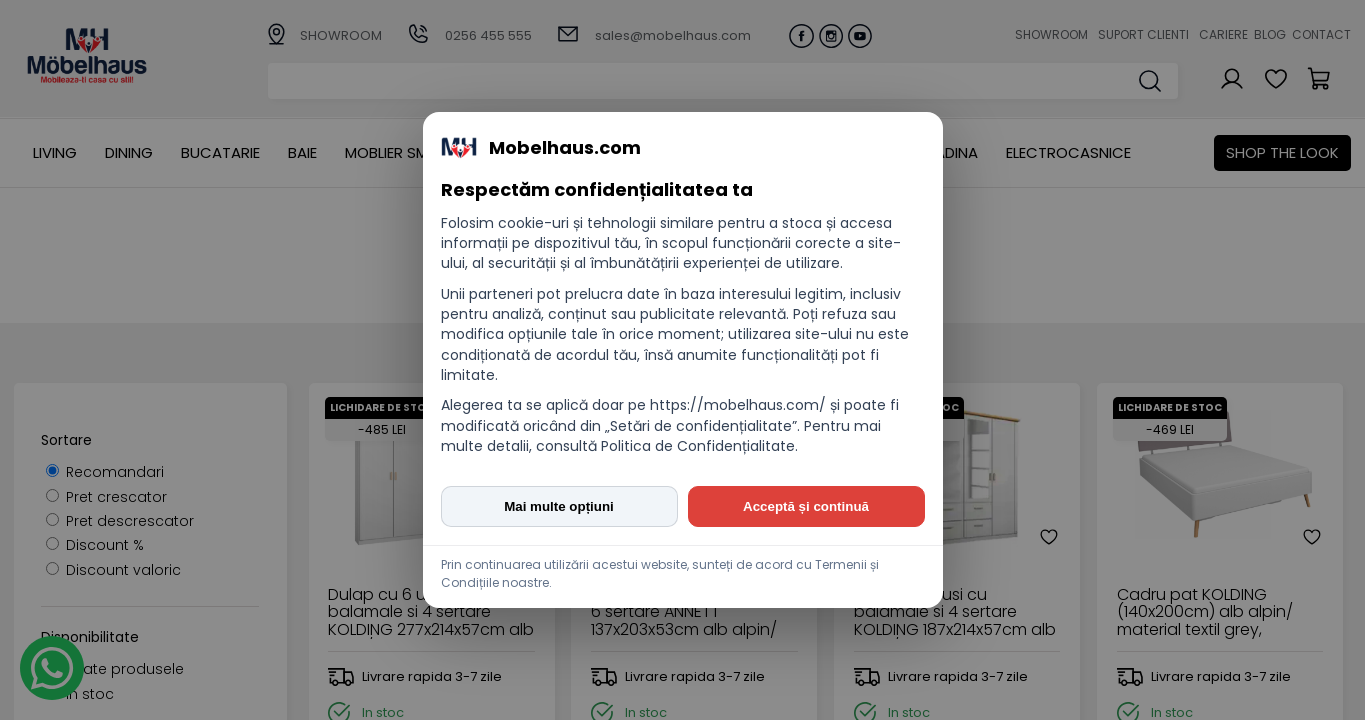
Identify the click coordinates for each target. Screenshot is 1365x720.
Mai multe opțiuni (559, 506)
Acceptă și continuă (806, 506)
